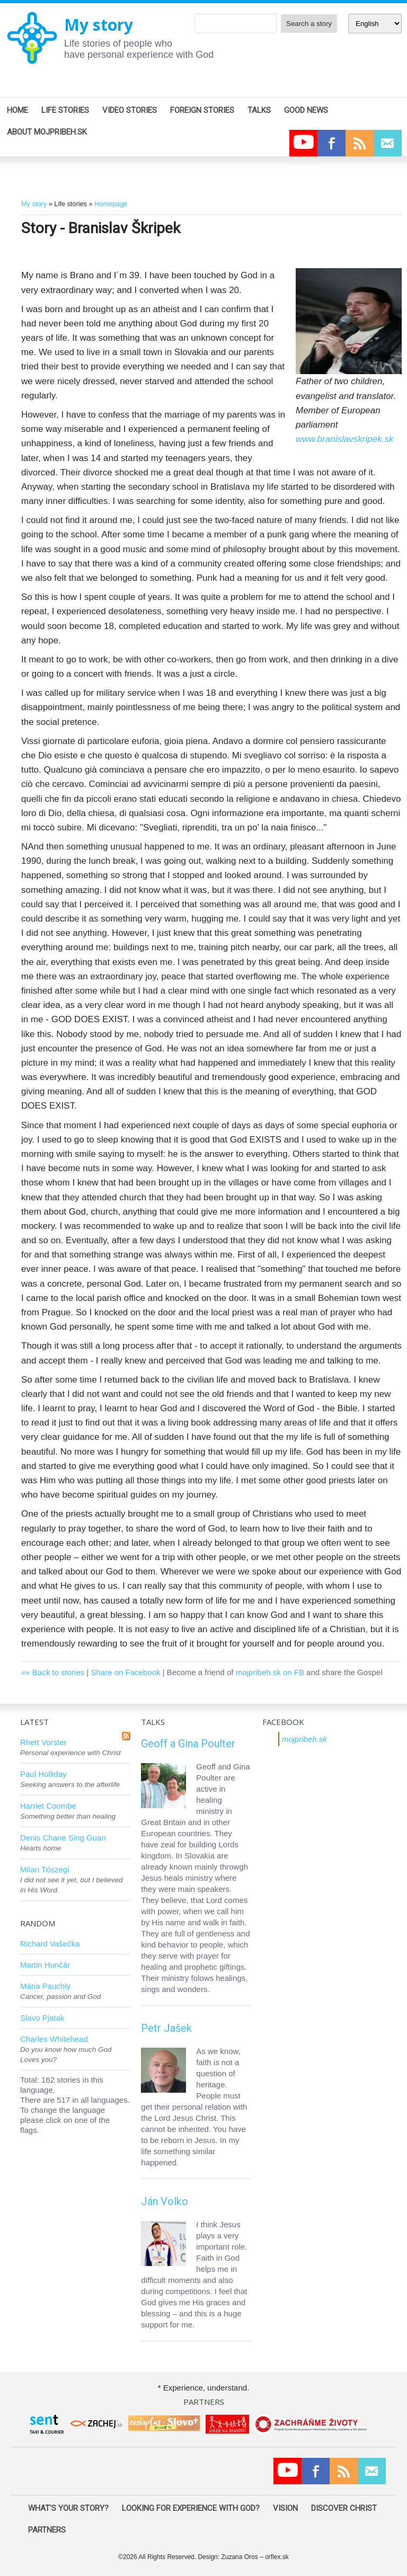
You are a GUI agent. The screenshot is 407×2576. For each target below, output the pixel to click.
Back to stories (58, 1672)
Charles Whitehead (54, 2038)
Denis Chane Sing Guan (63, 1837)
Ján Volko (164, 2201)
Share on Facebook (125, 1672)
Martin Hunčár (45, 1964)
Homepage (110, 204)
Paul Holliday (43, 1773)
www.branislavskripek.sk (344, 439)
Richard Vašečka (49, 1943)
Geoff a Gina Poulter (188, 1743)
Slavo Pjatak (42, 2017)
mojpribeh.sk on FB (270, 1672)
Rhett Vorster (43, 1742)
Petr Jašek (166, 2028)
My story (98, 25)
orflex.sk (277, 2557)
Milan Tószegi (44, 1869)
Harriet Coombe (48, 1805)
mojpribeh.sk (304, 1738)
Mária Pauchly (45, 1985)
